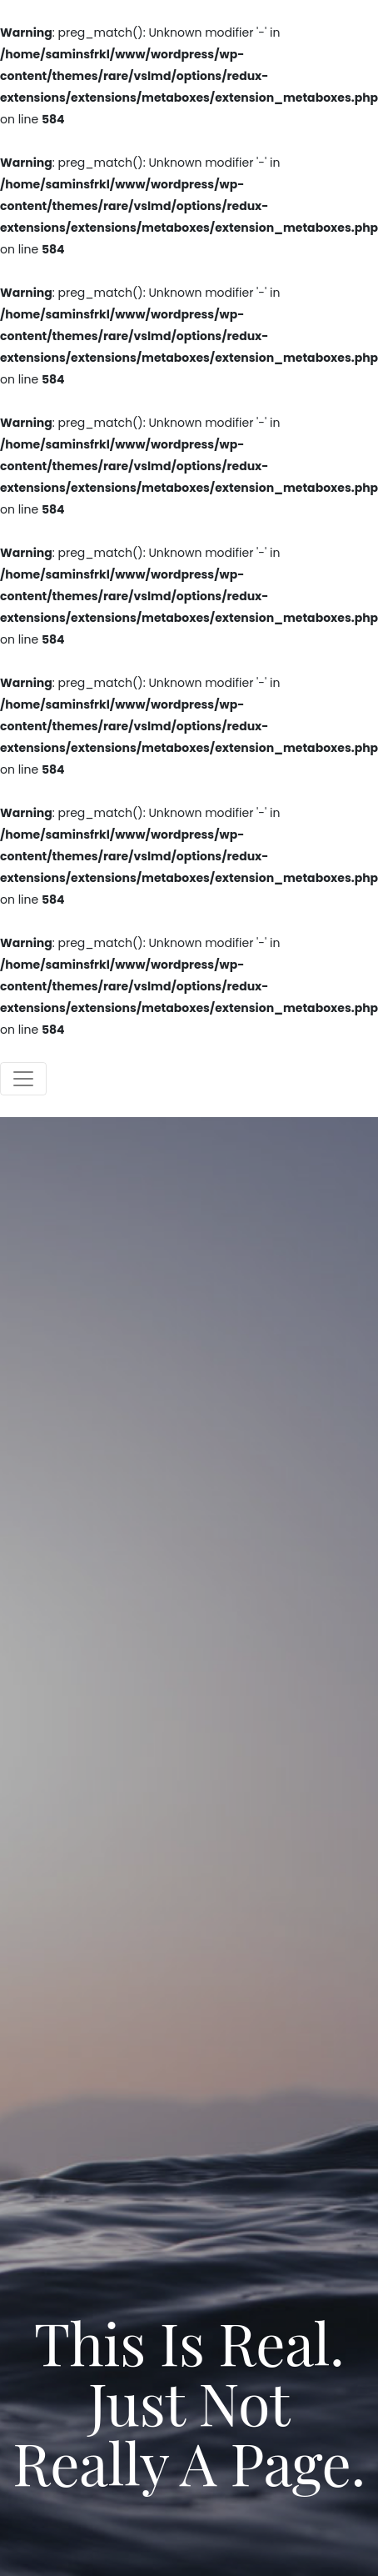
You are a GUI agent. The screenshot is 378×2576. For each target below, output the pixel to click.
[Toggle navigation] (23, 1078)
